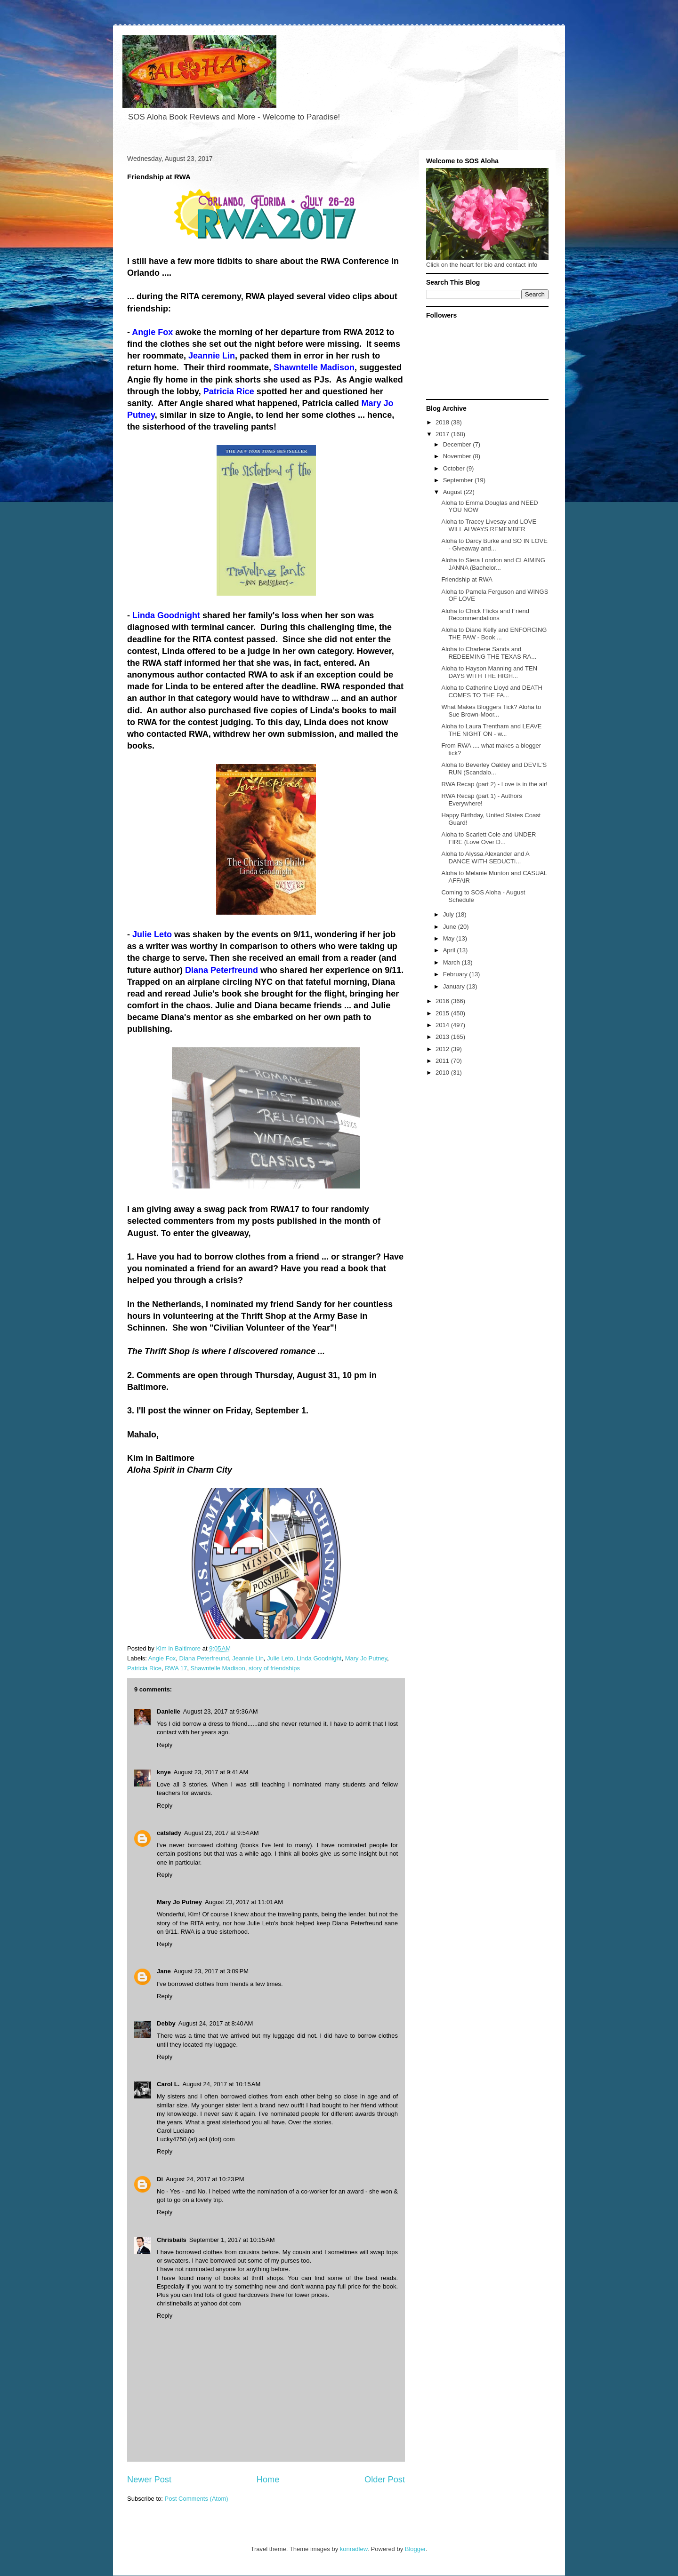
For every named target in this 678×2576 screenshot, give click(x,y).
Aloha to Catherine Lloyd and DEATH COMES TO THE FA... (491, 691)
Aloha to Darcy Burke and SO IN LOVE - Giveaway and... (494, 544)
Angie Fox (162, 1658)
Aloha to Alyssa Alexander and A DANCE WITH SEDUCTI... (485, 857)
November (458, 456)
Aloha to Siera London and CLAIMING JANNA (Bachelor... (493, 564)
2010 (443, 1072)
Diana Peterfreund (204, 1658)
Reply (164, 1744)
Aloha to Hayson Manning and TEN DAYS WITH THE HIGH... (489, 672)
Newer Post (149, 2479)
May (449, 938)
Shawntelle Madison (217, 1668)
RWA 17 (176, 1668)
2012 (443, 1049)
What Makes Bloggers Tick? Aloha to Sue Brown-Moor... (491, 710)
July (449, 914)
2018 (443, 422)
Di (160, 2179)
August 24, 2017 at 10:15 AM (221, 2084)
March (452, 962)
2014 (443, 1025)
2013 (443, 1036)
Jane (164, 1971)
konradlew (354, 2548)
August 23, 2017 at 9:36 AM (220, 1711)
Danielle (168, 1711)
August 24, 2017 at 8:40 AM (215, 2023)
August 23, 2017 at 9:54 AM (221, 1832)
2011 (443, 1060)
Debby (166, 2023)
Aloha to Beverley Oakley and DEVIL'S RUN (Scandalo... (494, 768)
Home (268, 2479)
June (450, 926)
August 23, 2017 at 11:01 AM (244, 1902)
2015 (443, 1013)
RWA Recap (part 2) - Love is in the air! (494, 784)
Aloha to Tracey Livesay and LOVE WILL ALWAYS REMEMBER (488, 525)
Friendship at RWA (466, 579)
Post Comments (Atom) (196, 2498)
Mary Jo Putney (366, 1658)
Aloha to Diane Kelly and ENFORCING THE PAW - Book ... (494, 633)
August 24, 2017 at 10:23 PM (205, 2179)
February (456, 974)
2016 (443, 1001)
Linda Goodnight (319, 1658)
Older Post (384, 2479)
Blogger (415, 2548)
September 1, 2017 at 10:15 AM (232, 2239)
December (458, 444)
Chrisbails (171, 2239)
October (455, 468)
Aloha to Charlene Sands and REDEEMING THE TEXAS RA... (488, 653)
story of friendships (274, 1668)
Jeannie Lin (248, 1658)
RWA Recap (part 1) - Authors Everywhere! (481, 799)
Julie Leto (280, 1658)
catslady (169, 1832)
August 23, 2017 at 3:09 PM (211, 1971)
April (450, 950)
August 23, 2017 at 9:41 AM (211, 1772)
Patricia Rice (144, 1668)
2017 (443, 434)
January (455, 986)
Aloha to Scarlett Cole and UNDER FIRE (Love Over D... (488, 838)
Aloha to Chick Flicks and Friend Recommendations (485, 614)
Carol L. (168, 2084)
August (453, 491)
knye (164, 1772)
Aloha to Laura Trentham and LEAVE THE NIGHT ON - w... (491, 730)
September (459, 480)
